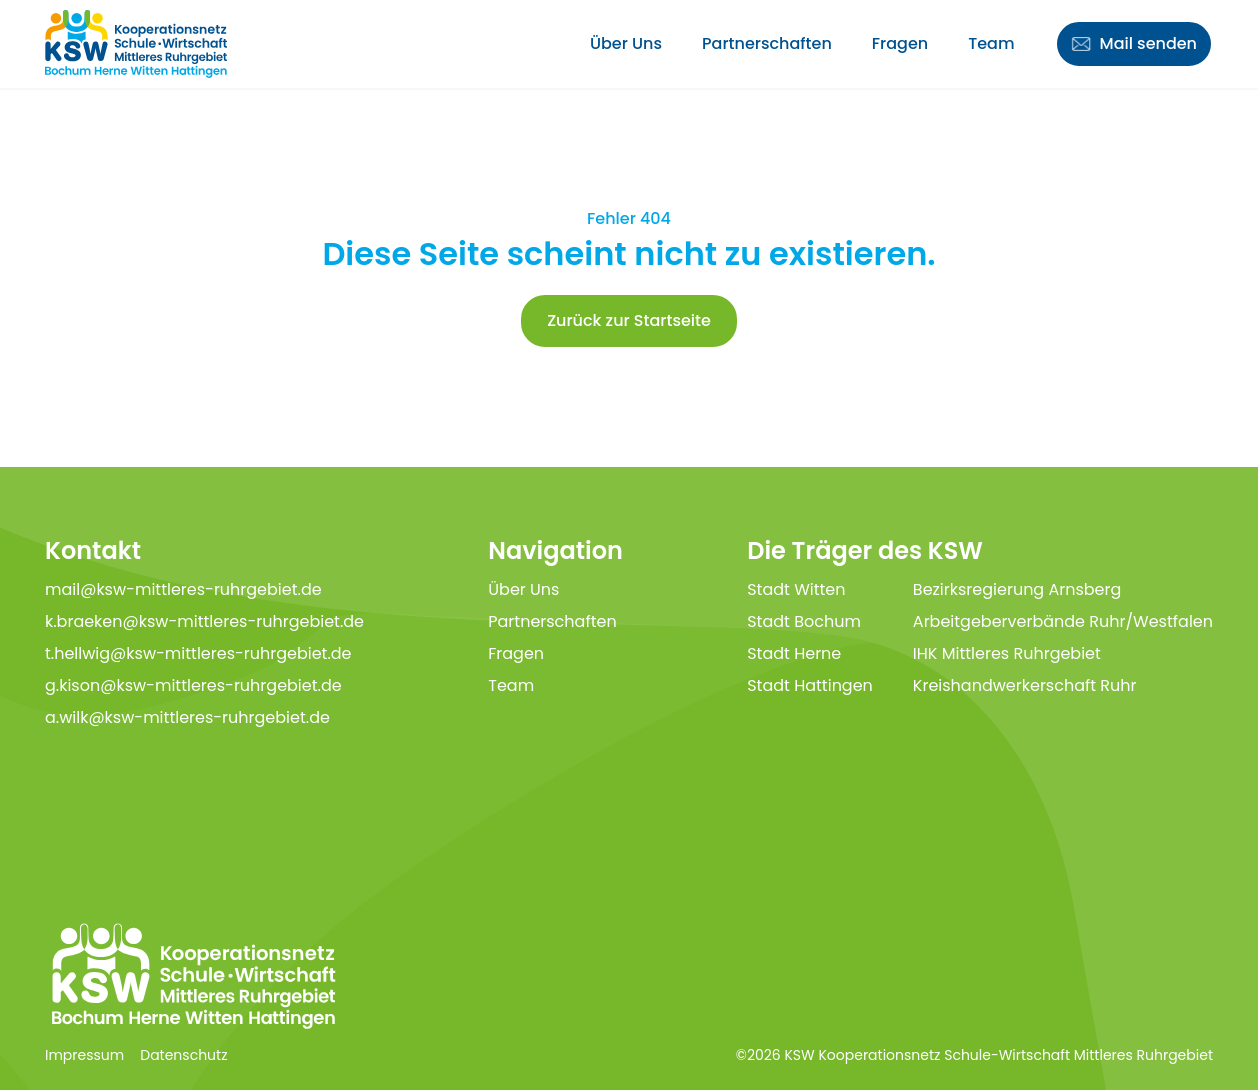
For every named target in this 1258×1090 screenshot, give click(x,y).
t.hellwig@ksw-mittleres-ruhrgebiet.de (198, 653)
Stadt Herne (794, 653)
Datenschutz (183, 1055)
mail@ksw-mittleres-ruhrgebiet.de (183, 589)
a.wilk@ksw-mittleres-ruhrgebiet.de (187, 717)
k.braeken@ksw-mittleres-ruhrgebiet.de (204, 621)
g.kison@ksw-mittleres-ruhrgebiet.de (193, 685)
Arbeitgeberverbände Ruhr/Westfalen (1063, 621)
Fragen (900, 43)
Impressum (84, 1055)
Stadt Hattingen (810, 685)
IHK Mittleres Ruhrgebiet (1007, 653)
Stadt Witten (796, 589)
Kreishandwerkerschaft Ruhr (1025, 685)
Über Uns (626, 43)
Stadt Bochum (804, 621)
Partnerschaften (767, 43)
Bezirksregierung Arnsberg (1017, 589)
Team (991, 43)
